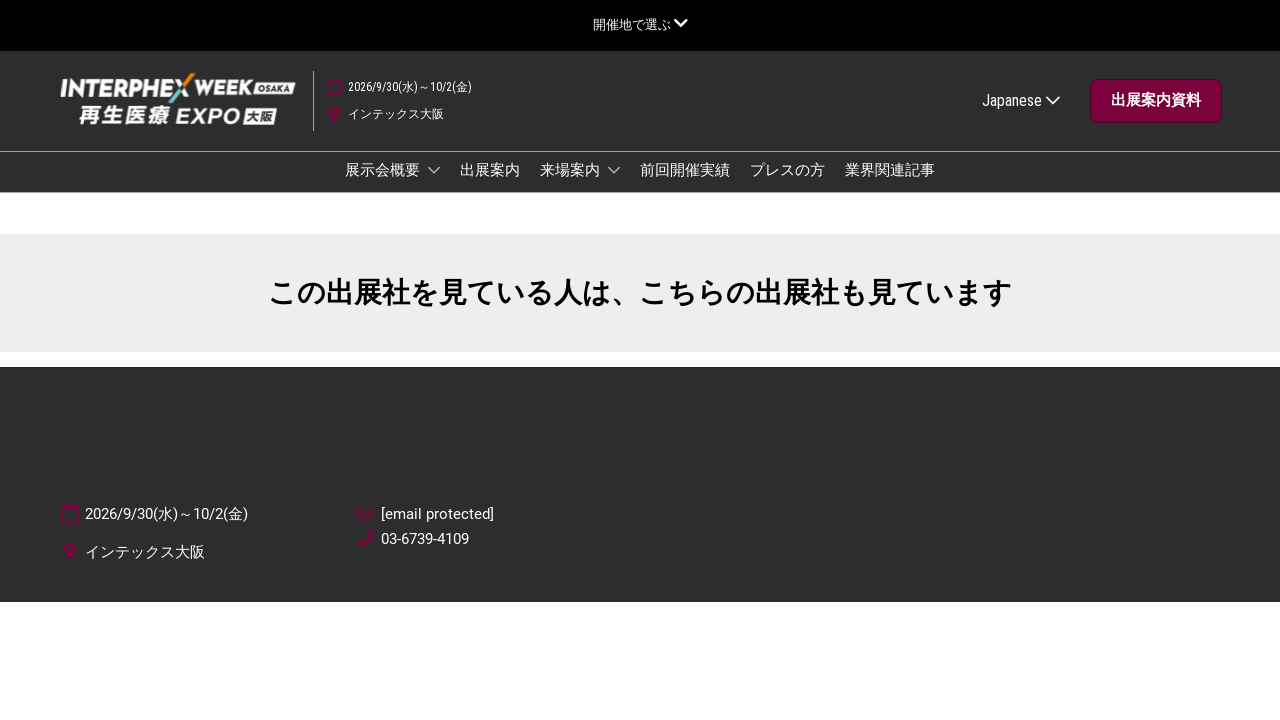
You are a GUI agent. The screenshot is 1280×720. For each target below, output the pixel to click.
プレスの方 (787, 189)
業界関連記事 (890, 189)
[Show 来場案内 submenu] (614, 189)
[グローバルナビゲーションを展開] (640, 24)
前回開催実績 (685, 189)
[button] (1156, 120)
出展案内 (490, 189)
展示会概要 (384, 189)
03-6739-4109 (425, 557)
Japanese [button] (1021, 119)
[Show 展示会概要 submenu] (434, 189)
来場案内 (571, 189)
